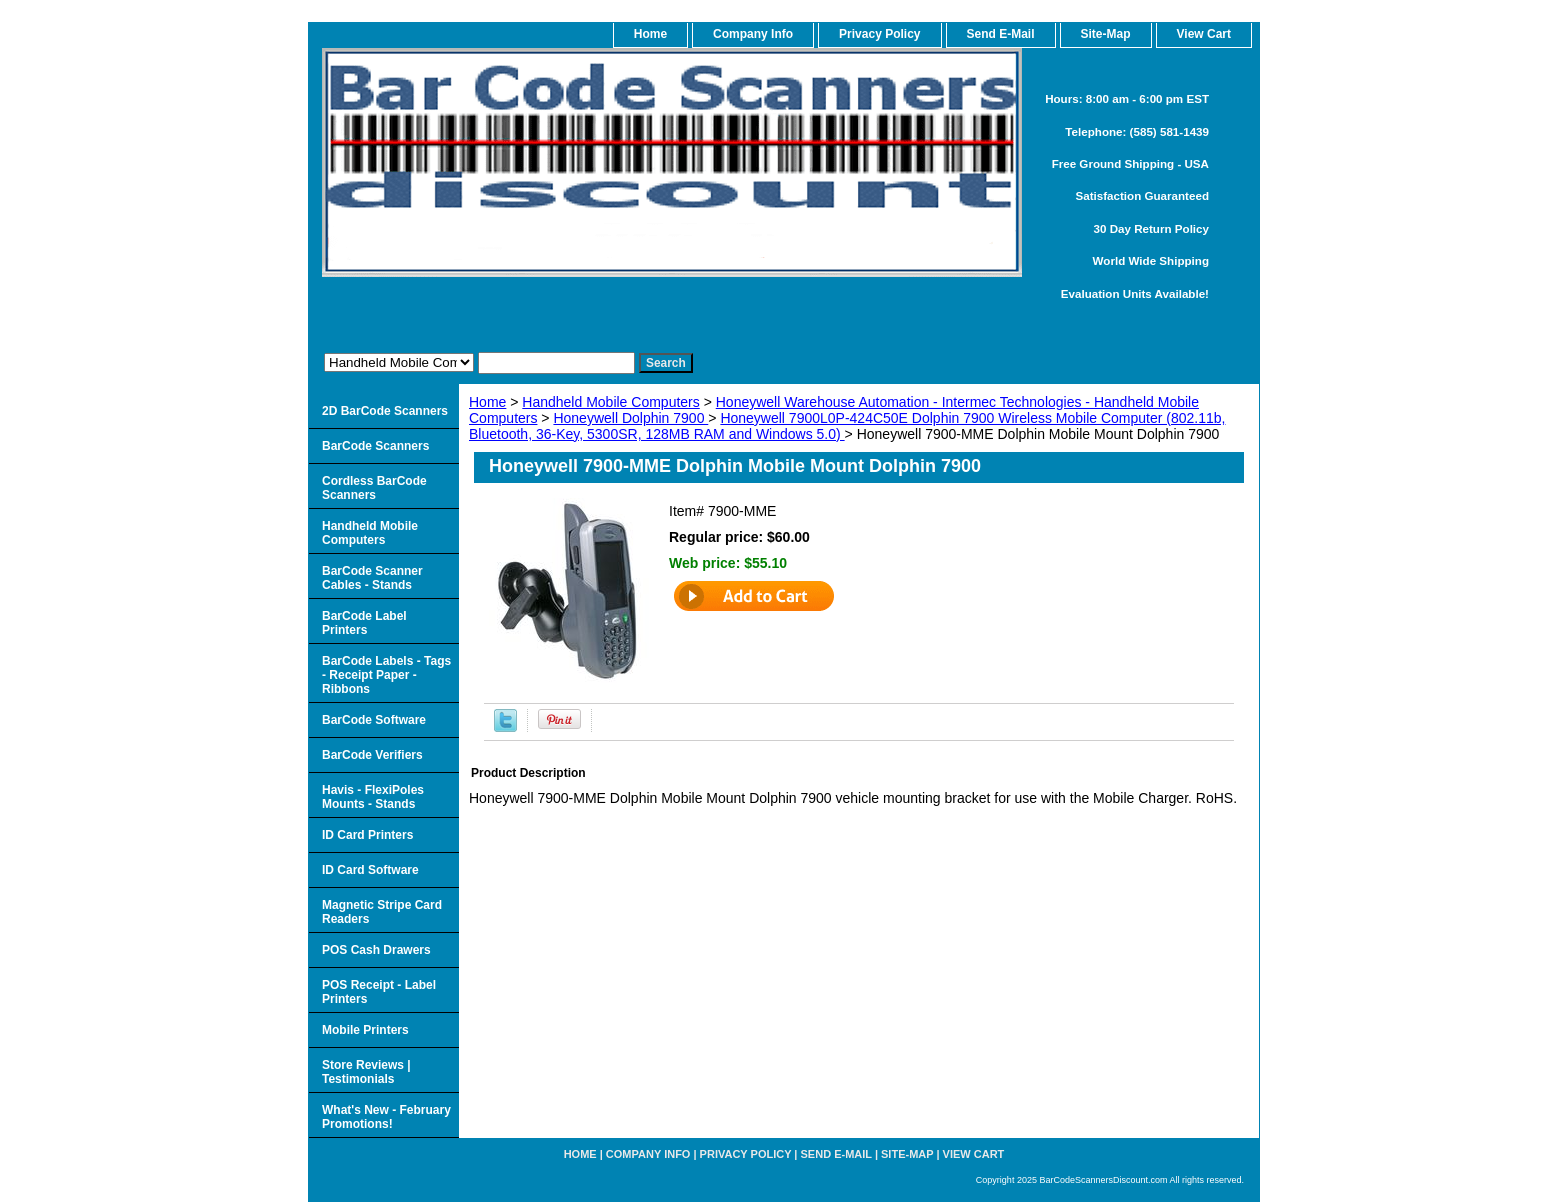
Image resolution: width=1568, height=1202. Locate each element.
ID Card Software (370, 870)
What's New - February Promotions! (386, 1117)
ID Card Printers (367, 835)
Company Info (753, 34)
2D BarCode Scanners (385, 411)
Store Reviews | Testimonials (366, 1072)
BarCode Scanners (375, 446)
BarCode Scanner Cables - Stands (372, 578)
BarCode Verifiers (372, 755)
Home (487, 402)
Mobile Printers (365, 1030)
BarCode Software (374, 720)
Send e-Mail (836, 1154)
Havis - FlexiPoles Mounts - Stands (373, 797)
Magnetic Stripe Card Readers (382, 912)
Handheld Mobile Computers (610, 402)
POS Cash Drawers (376, 950)
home (650, 34)
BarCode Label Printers (364, 623)
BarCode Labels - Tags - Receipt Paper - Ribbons (386, 675)
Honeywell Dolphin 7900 (630, 418)
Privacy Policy (879, 34)
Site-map (907, 1154)
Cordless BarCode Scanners (374, 488)
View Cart (974, 1154)
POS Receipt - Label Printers (379, 992)
